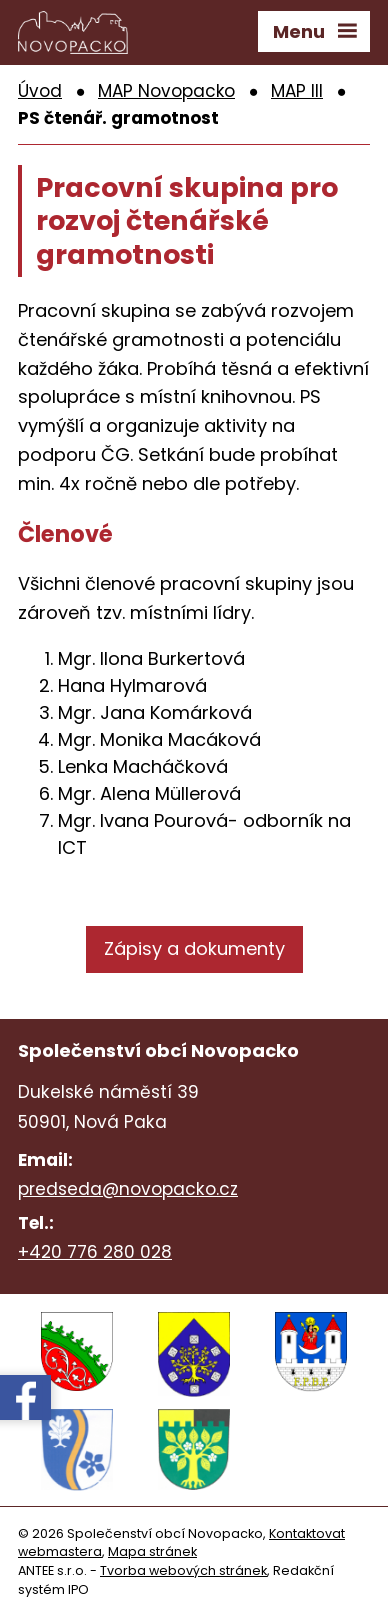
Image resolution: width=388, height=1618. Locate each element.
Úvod (40, 91)
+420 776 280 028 (95, 1252)
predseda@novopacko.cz (128, 1189)
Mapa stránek (152, 1551)
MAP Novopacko (166, 91)
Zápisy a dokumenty (194, 948)
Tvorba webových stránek (183, 1570)
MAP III (297, 91)
